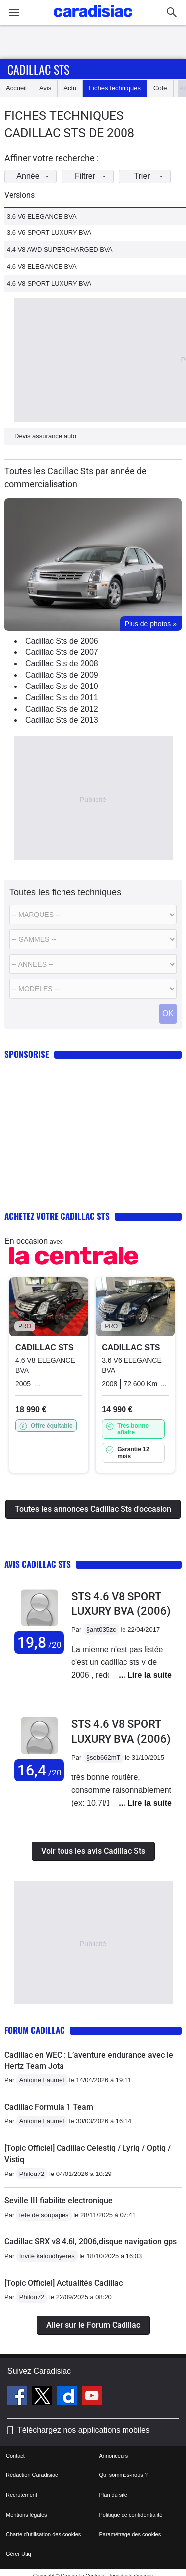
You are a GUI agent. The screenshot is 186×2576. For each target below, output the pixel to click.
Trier (151, 176)
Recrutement (21, 2495)
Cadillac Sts (38, 69)
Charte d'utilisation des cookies (43, 2534)
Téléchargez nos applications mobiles (83, 2430)
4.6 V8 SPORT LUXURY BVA (49, 283)
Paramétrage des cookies (130, 2534)
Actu (69, 88)
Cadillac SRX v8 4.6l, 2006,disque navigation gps (90, 2241)
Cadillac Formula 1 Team (48, 2107)
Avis (45, 88)
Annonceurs (113, 2456)
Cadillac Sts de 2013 (61, 720)
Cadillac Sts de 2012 (61, 709)
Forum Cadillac (34, 2030)
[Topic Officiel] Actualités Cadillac (63, 2283)
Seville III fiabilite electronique (58, 2200)
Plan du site (113, 2495)
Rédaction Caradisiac (32, 2475)
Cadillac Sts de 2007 (61, 652)
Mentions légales (26, 2515)
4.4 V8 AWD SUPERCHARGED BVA (59, 249)
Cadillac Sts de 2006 (61, 641)
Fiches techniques (115, 88)
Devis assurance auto (45, 436)
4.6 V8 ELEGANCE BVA (42, 266)
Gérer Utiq (18, 2554)
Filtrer (93, 176)
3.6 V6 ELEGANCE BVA (42, 216)
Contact (15, 2456)
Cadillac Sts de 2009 (61, 675)
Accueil (16, 88)
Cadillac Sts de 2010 (61, 686)
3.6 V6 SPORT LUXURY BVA (49, 232)
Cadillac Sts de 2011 (61, 697)
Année (35, 176)
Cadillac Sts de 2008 (61, 663)
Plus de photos (151, 624)
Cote (160, 88)
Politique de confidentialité (131, 2515)
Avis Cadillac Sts (37, 1564)
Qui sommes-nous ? (123, 2475)
